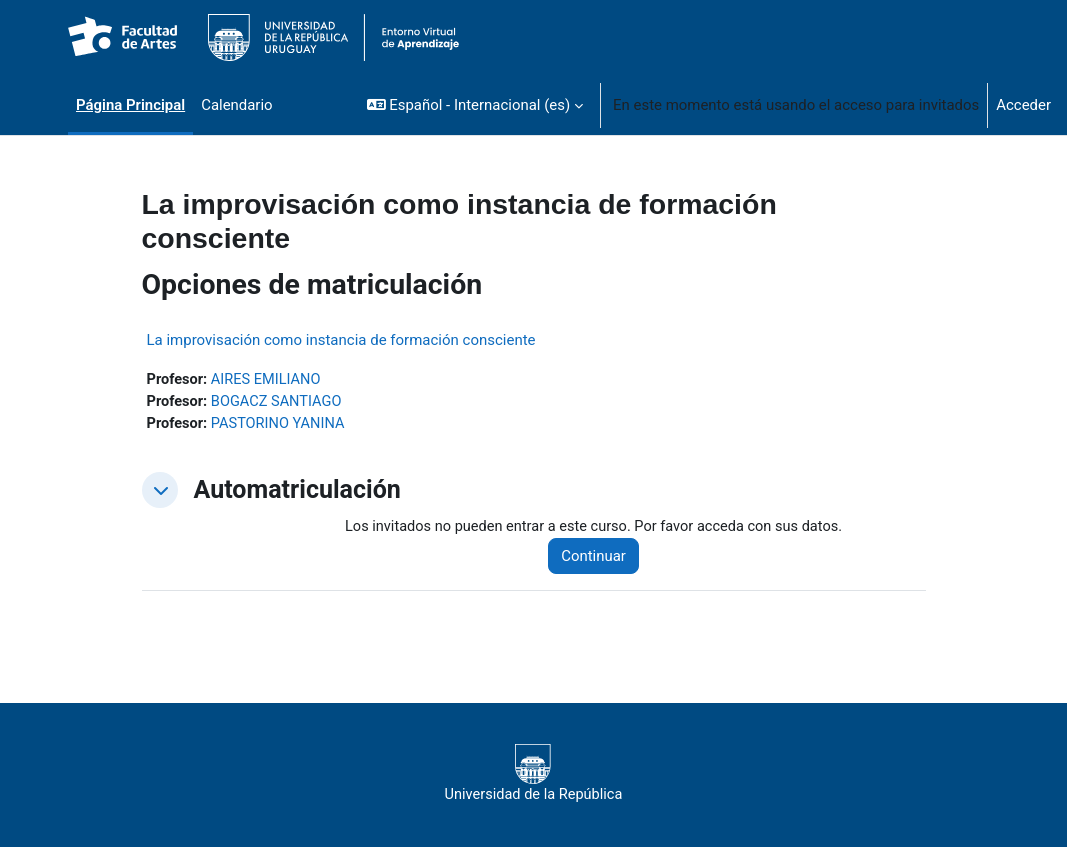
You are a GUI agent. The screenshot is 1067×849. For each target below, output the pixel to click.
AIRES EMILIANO (269, 380)
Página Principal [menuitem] (130, 105)
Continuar (600, 558)
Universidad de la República (533, 776)
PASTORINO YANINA (281, 425)
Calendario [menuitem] (236, 105)
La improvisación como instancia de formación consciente (341, 340)
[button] (475, 105)
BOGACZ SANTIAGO (280, 403)
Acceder (1023, 105)
